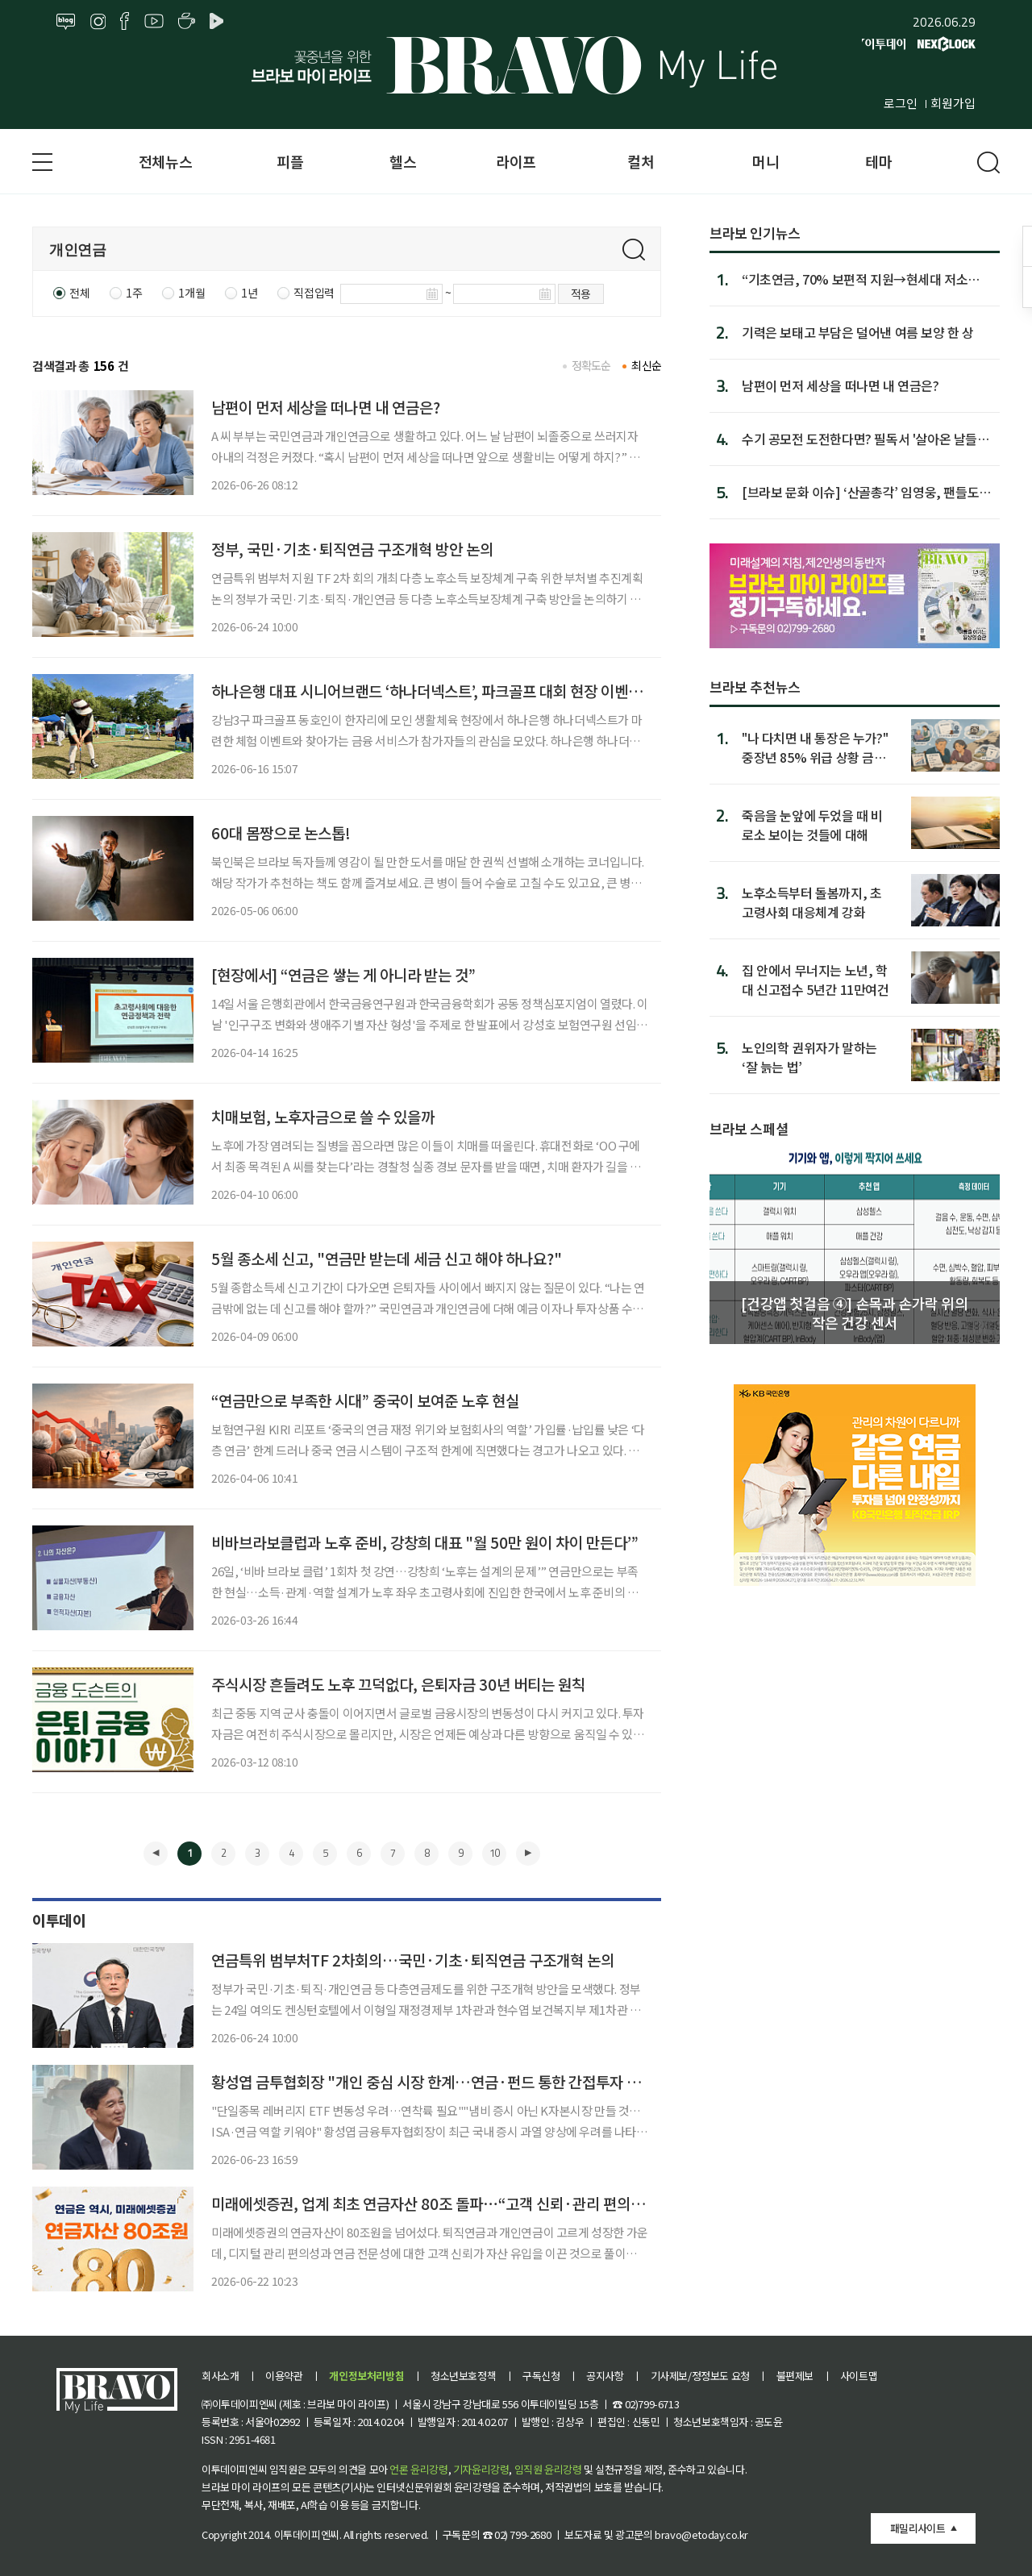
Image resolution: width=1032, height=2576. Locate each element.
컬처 (640, 161)
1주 (134, 293)
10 (494, 1853)
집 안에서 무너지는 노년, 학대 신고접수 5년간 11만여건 (815, 979)
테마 (878, 161)
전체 (79, 293)
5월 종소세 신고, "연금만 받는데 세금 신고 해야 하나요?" (386, 1258)
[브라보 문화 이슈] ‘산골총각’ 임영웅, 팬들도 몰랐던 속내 (860, 491)
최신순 (646, 365)
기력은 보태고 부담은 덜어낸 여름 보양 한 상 (858, 332)
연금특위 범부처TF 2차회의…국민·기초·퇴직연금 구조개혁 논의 (412, 1959)
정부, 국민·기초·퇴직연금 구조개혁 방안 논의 (352, 549)
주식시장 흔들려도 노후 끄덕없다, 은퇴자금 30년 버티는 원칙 (398, 1684)
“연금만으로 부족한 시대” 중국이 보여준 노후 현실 (365, 1400)
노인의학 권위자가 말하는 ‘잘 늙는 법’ (809, 1057)
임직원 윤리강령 (548, 2469)
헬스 (402, 161)
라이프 (516, 161)
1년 (249, 293)
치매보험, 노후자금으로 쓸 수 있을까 (323, 1116)
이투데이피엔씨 (306, 2534)
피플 (290, 161)
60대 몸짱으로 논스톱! (281, 832)
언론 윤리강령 (418, 2469)
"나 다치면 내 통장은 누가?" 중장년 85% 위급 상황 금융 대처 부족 (815, 747)
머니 (765, 161)
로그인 (901, 102)
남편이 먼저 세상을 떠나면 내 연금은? (325, 407)
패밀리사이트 (917, 2528)
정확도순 (591, 365)
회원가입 (953, 102)
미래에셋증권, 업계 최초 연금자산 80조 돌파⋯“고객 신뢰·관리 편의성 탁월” (446, 2203)
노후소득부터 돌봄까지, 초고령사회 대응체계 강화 (811, 902)
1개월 (191, 293)
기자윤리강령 (481, 2469)
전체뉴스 (165, 161)
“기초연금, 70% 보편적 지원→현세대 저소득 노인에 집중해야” (861, 279)
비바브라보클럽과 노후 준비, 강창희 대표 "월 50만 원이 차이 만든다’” (425, 1542)
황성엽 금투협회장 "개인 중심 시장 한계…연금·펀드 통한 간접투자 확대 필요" (452, 2081)
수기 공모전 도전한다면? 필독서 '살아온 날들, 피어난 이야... (862, 438)
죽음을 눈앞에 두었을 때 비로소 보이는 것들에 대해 (812, 824)
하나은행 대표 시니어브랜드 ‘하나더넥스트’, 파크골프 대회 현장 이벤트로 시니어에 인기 (477, 690)
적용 (581, 293)
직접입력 (313, 293)
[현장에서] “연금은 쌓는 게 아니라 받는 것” (343, 974)
